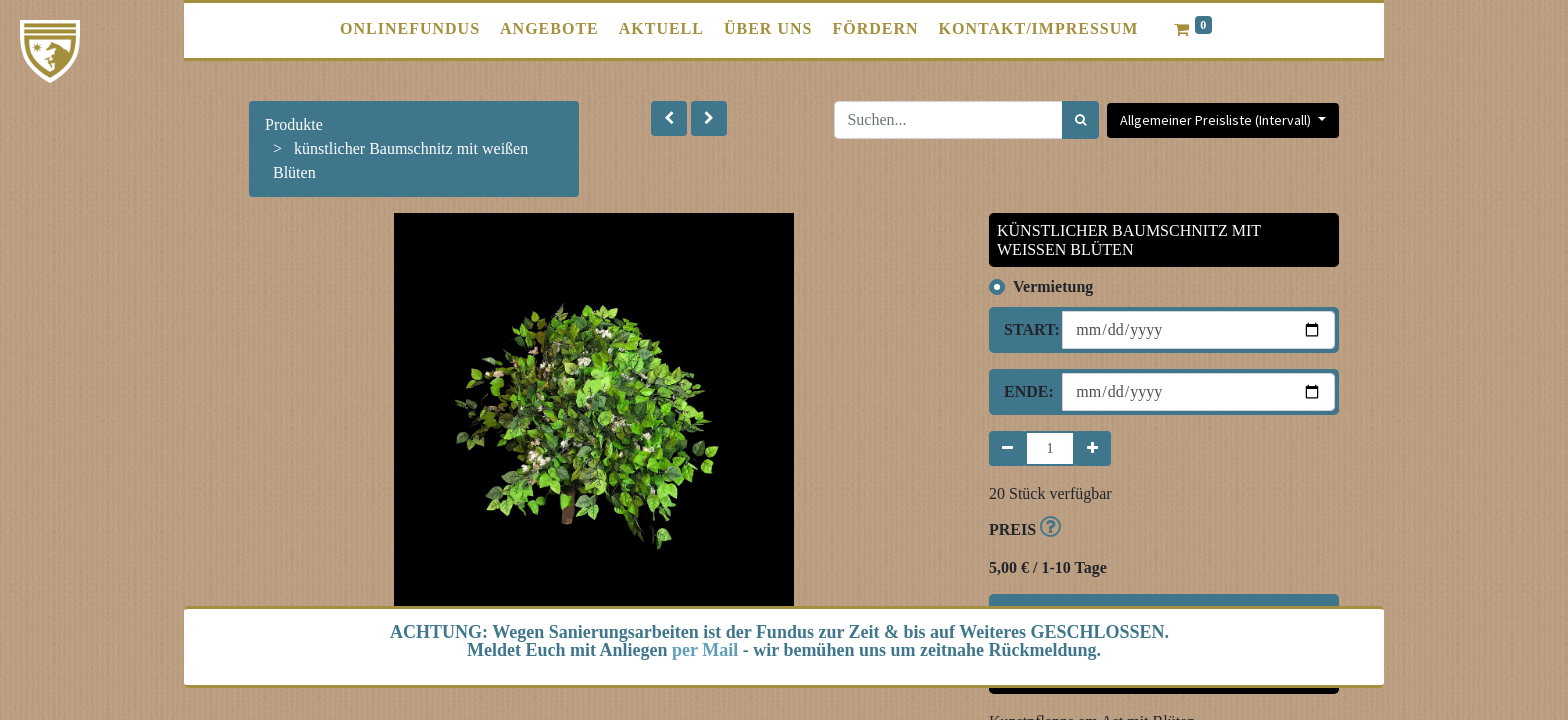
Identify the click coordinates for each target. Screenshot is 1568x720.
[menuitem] (410, 29)
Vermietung (1053, 286)
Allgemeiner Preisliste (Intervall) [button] (1217, 120)
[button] (669, 118)
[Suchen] (1080, 120)
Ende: (1025, 391)
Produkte (294, 124)
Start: (1025, 329)
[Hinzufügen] (1092, 448)
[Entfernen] (1007, 448)
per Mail (705, 650)
